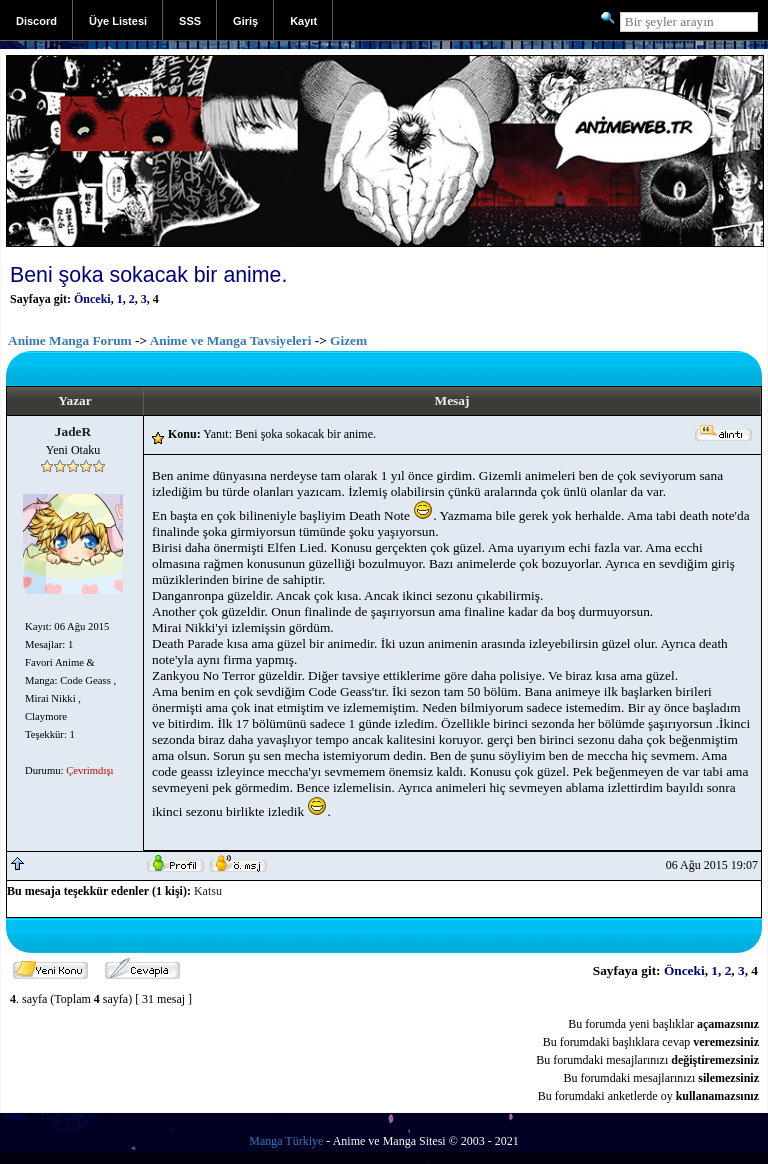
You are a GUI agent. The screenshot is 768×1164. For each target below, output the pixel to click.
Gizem (348, 340)
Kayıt (303, 21)
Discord (36, 21)
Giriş (245, 21)
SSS (190, 21)
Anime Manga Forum (70, 340)
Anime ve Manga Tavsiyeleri (231, 340)
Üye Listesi (118, 21)
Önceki (92, 299)
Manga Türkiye (286, 1141)
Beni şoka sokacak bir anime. (148, 275)
